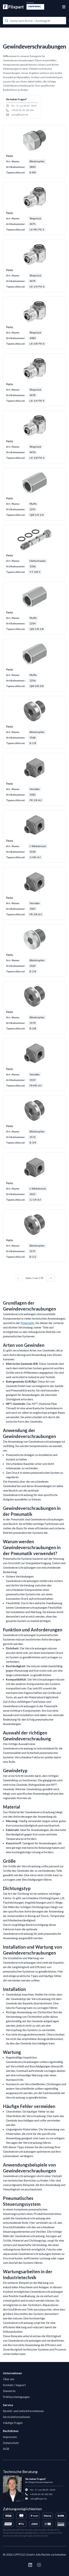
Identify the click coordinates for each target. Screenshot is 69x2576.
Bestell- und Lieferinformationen (23, 2411)
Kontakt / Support (14, 2385)
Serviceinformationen (16, 2417)
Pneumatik (27, 1323)
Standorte (9, 2391)
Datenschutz (11, 2442)
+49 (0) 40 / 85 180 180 (41, 2494)
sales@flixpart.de (38, 2498)
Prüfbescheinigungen (16, 2396)
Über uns (8, 2379)
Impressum (10, 2437)
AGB (6, 2448)
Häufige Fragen (13, 2422)
